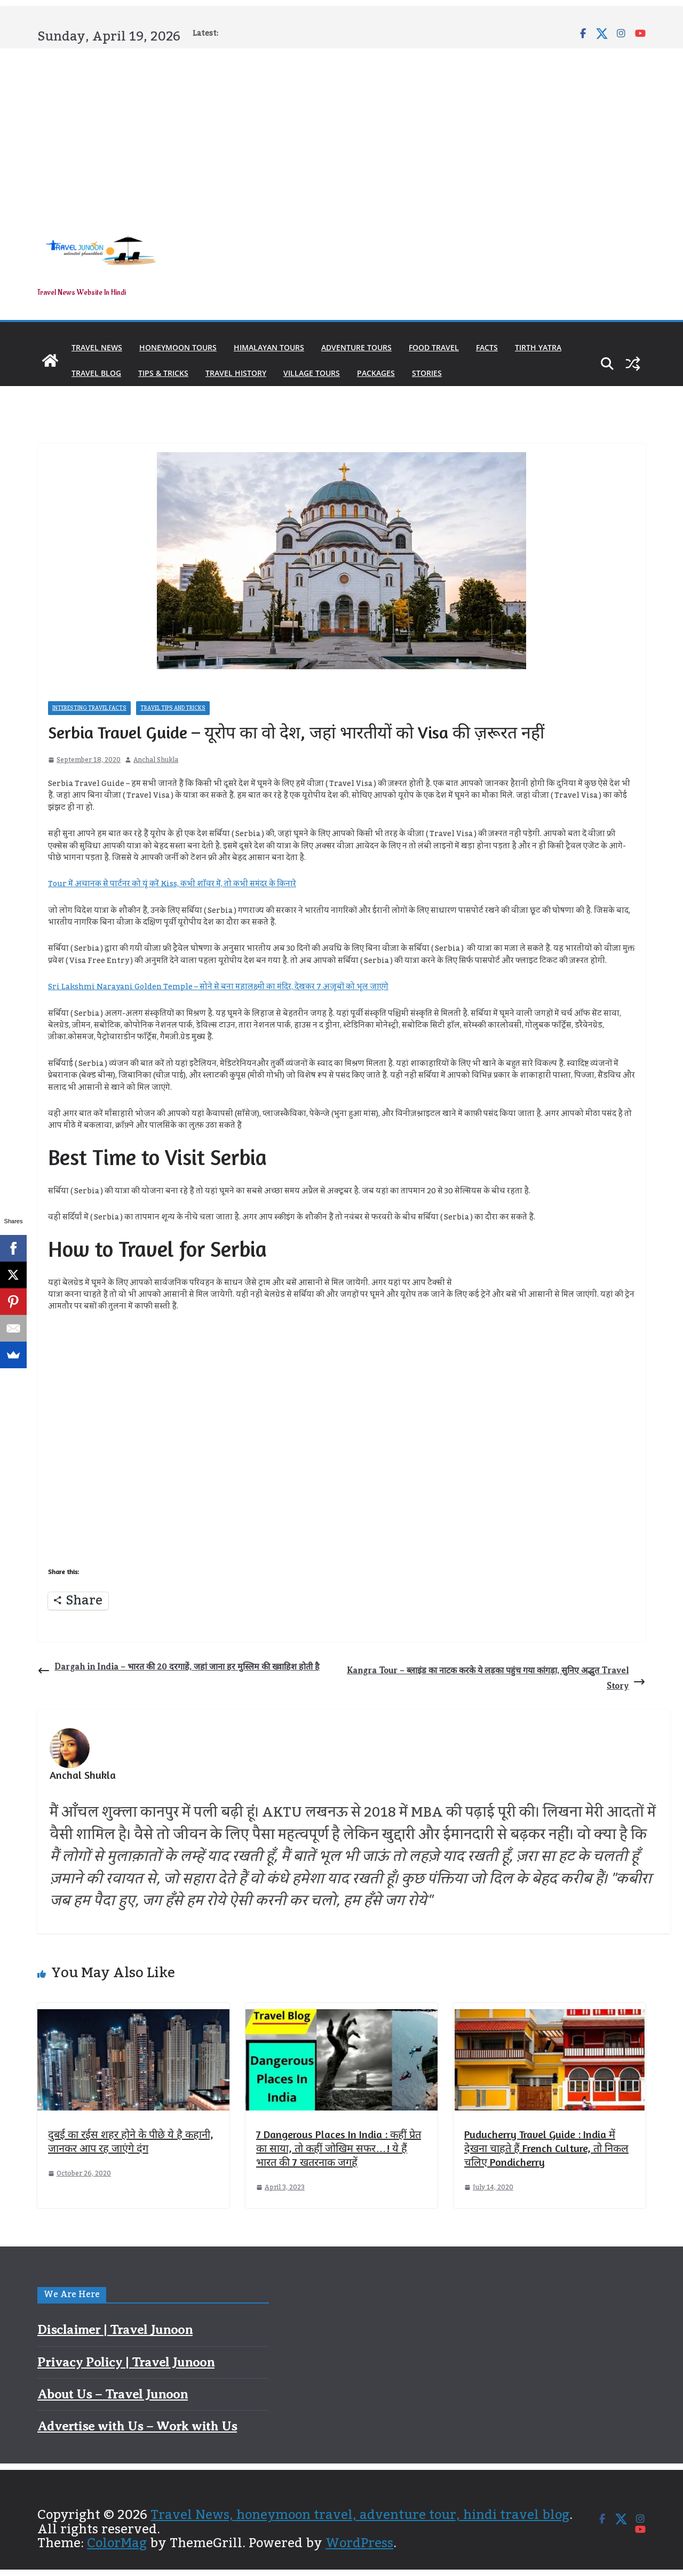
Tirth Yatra (538, 347)
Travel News (97, 347)
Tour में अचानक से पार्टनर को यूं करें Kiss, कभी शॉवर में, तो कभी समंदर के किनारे (172, 884)
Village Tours (311, 373)
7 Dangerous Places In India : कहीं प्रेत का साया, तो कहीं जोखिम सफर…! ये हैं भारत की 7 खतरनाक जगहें (338, 2148)
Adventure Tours (356, 347)
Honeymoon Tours (178, 347)
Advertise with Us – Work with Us (137, 2426)
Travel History (235, 373)
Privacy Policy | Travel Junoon (126, 2362)
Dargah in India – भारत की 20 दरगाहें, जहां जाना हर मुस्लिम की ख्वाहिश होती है (178, 1669)
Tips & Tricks (163, 373)
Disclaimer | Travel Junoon (115, 2330)
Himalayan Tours (269, 347)
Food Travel (434, 347)
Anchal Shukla (155, 760)
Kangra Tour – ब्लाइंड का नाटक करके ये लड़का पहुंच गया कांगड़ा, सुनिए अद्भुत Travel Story (496, 1678)
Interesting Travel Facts (89, 708)
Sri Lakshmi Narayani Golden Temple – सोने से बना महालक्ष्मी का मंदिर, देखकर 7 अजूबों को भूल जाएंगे (218, 987)
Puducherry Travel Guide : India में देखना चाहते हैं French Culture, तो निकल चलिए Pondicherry (546, 2148)
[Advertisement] (341, 129)
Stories (427, 373)
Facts (487, 347)
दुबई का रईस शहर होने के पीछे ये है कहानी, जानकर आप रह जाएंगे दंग (130, 2141)
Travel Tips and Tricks (172, 708)
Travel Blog (96, 373)
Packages (376, 373)
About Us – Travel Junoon (112, 2394)
